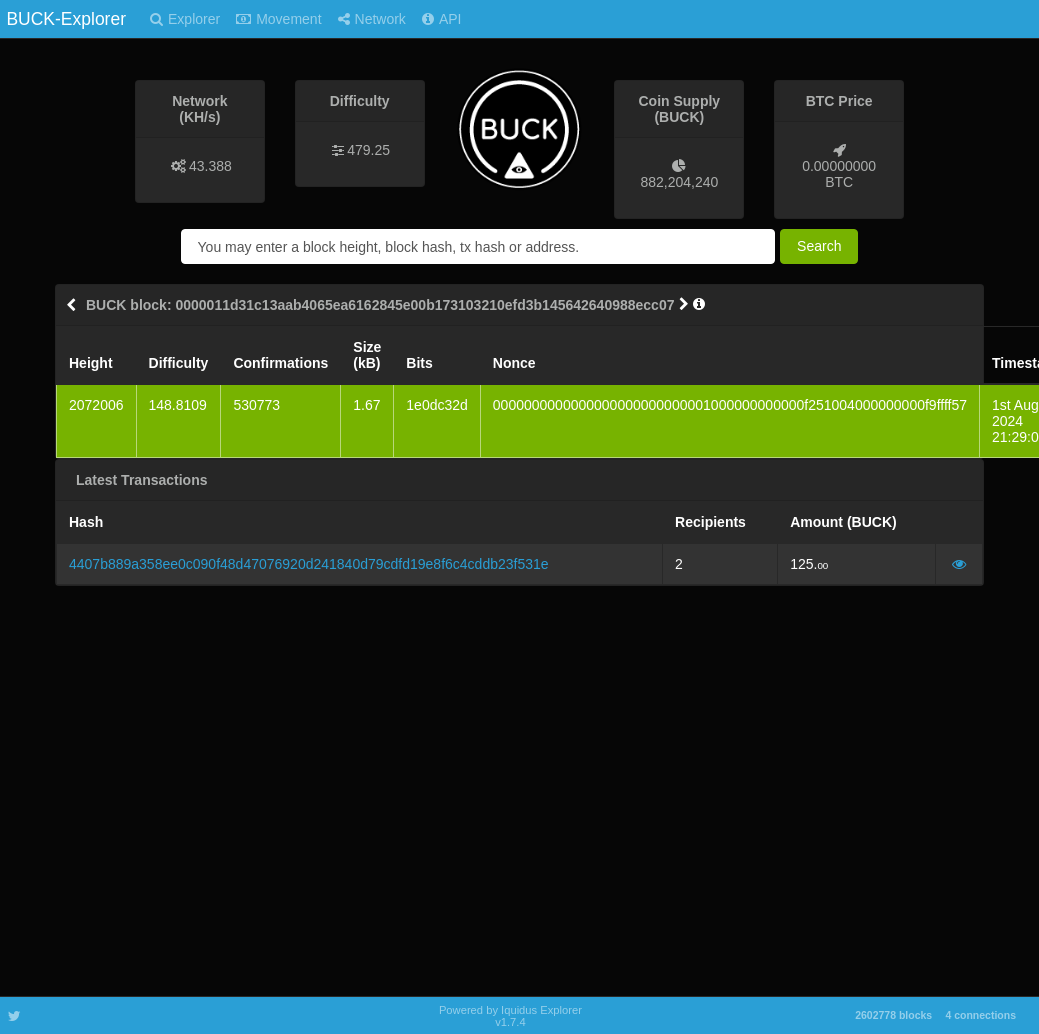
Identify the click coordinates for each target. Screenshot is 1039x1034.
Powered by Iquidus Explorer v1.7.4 (510, 1016)
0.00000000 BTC (839, 174)
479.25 (368, 150)
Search (819, 246)
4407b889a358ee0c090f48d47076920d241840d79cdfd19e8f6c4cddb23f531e (309, 564)
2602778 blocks (893, 1015)
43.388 (210, 166)
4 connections (980, 1015)
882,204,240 (679, 182)
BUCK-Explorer (66, 19)
